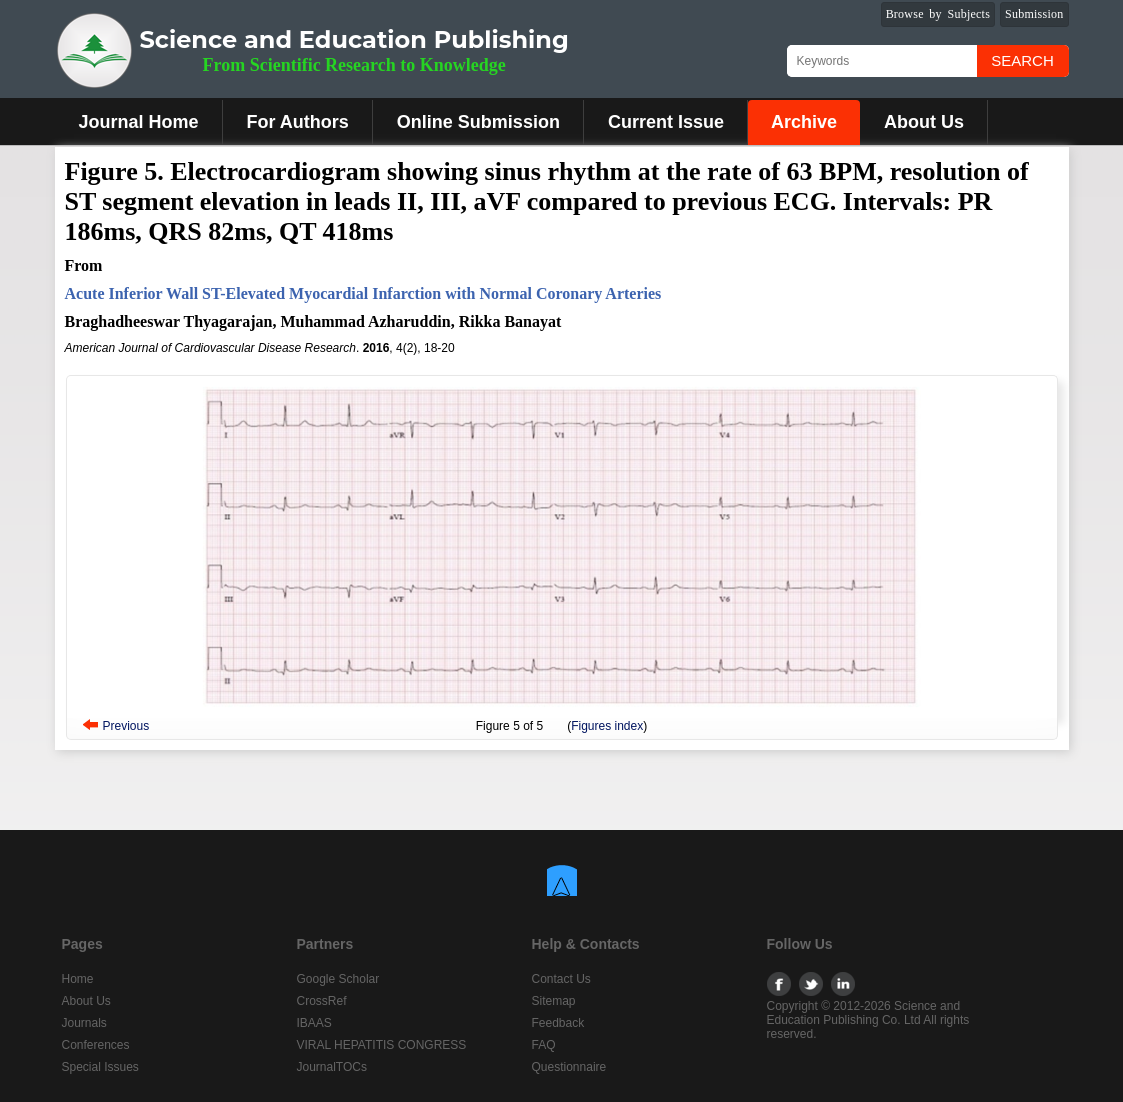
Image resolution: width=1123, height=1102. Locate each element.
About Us (924, 122)
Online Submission (478, 122)
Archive (804, 122)
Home (78, 979)
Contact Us (561, 979)
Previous (126, 726)
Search (1022, 60)
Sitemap (554, 1001)
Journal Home (139, 122)
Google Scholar (338, 979)
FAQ (544, 1045)
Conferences (96, 1045)
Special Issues (100, 1067)
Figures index (607, 726)
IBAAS (314, 1023)
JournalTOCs (332, 1067)
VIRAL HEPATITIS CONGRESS (382, 1045)
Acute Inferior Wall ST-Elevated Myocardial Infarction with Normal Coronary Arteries (363, 293)
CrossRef (322, 1001)
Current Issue (666, 122)
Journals (84, 1023)
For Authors (298, 122)
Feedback (558, 1023)
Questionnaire (569, 1067)
